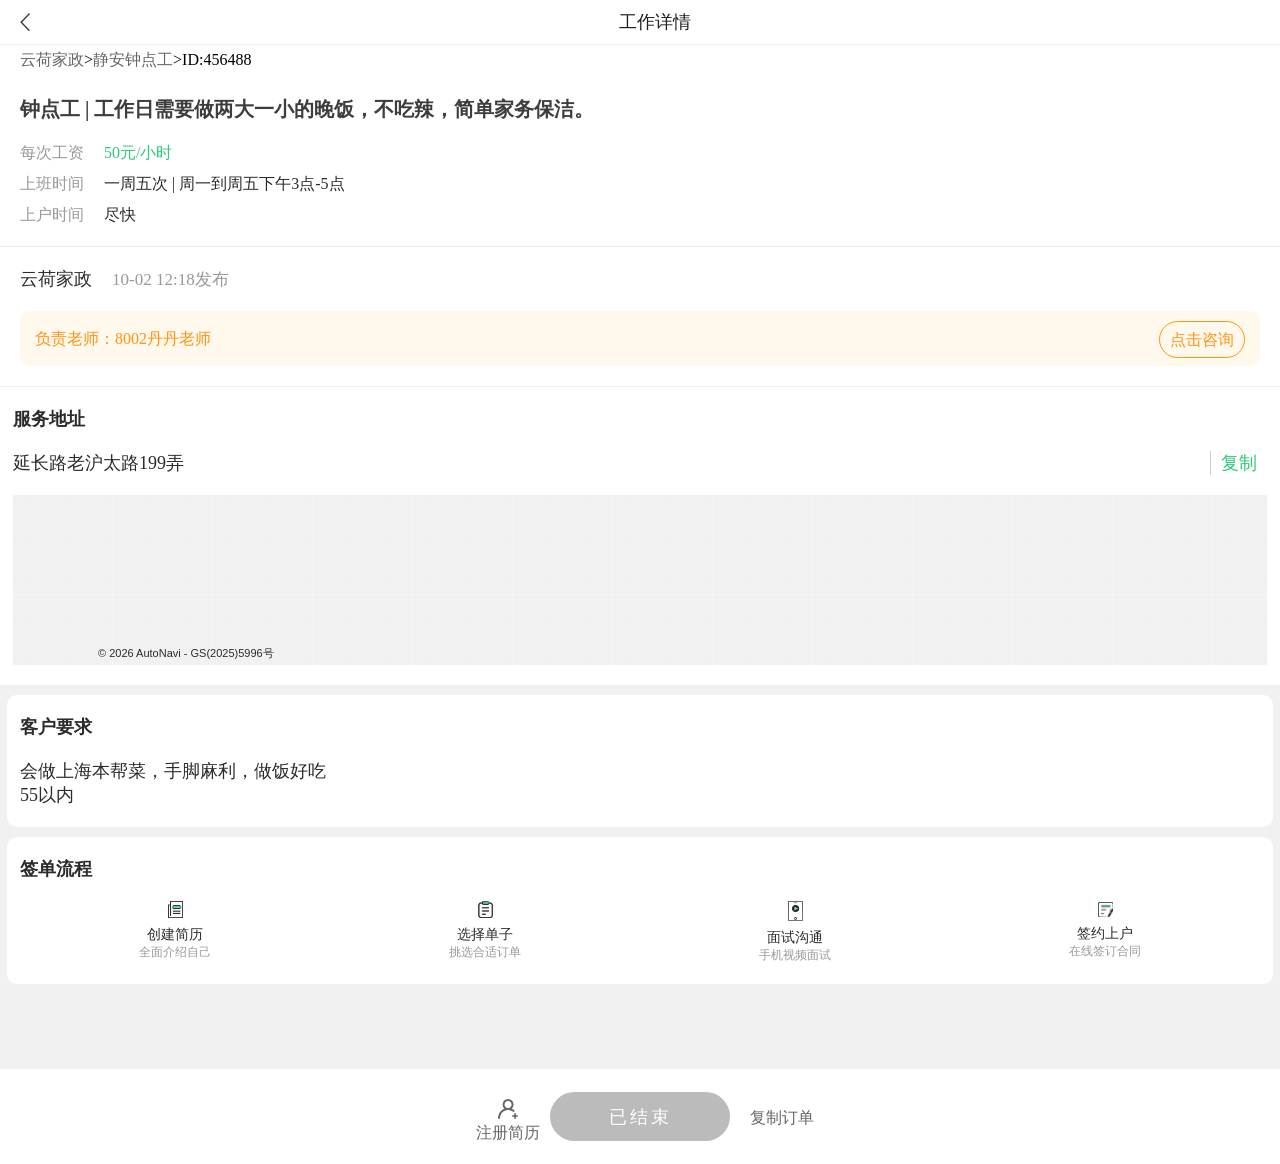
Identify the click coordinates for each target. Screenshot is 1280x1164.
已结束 (640, 1117)
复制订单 (782, 1117)
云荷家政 (52, 59)
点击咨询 (1202, 339)
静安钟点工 (133, 59)
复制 (1239, 463)
